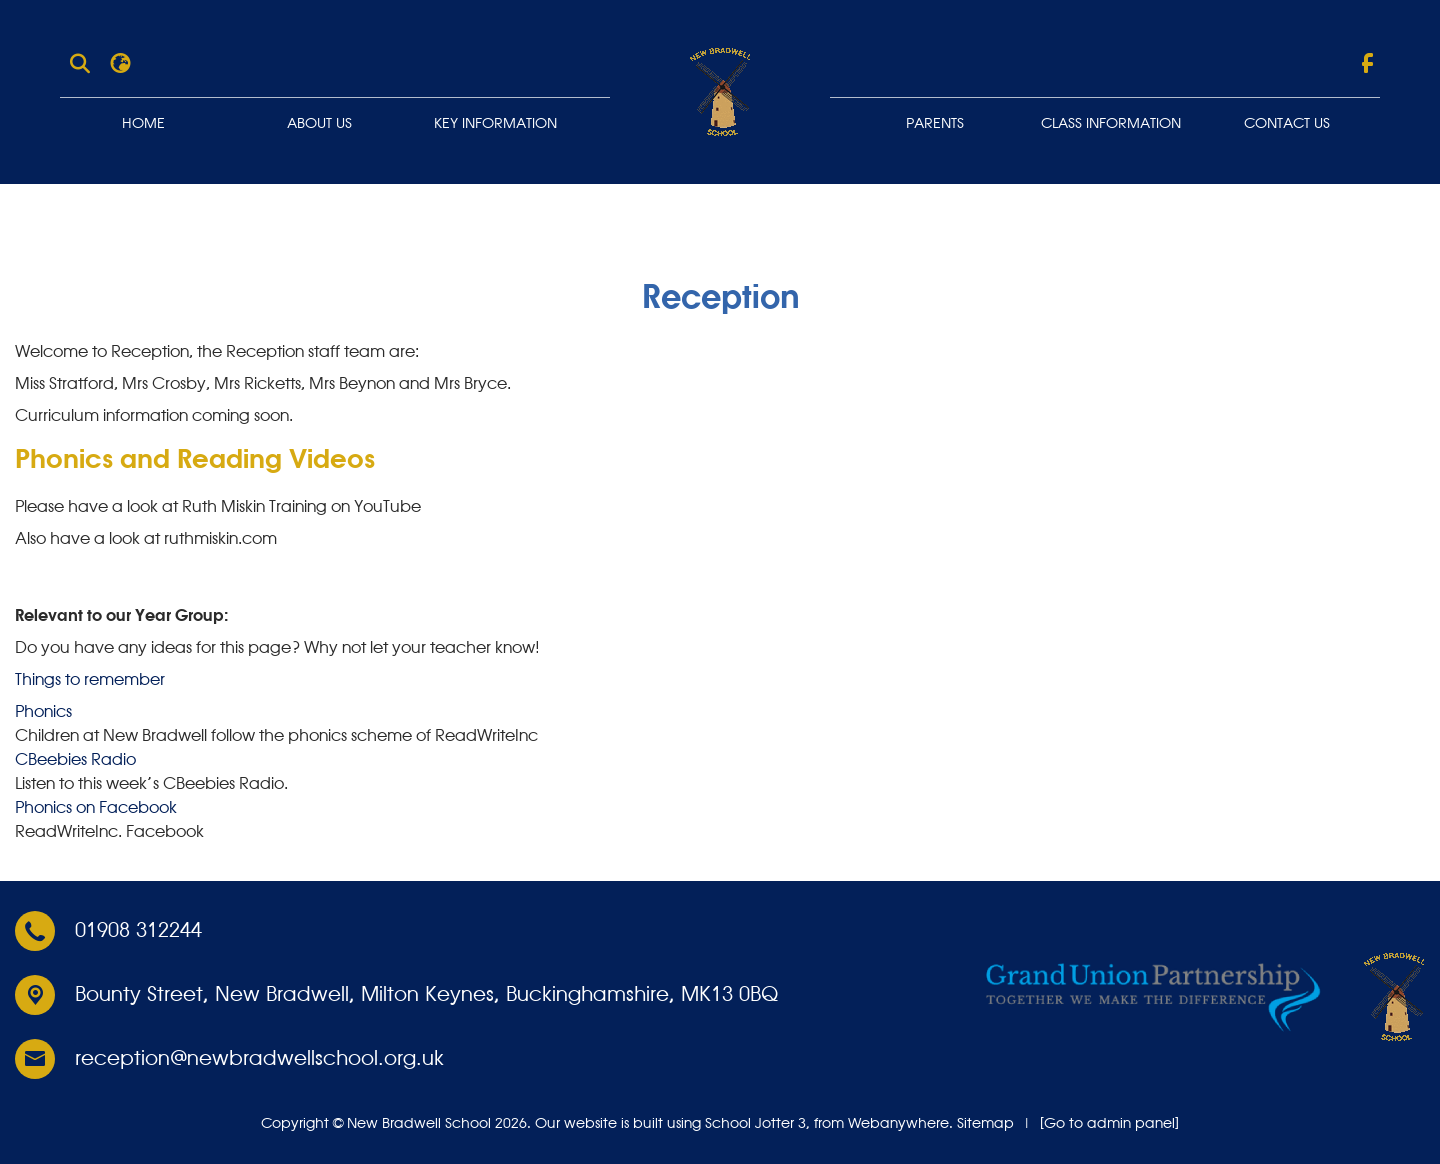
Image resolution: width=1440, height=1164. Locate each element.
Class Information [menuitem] (1111, 124)
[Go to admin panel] (1109, 1123)
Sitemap (985, 1123)
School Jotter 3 (755, 1123)
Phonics (43, 711)
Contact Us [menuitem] (1287, 124)
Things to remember (90, 679)
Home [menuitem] (143, 124)
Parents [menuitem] (935, 124)
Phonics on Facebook (96, 807)
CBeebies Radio (75, 759)
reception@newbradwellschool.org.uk (259, 1059)
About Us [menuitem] (319, 124)
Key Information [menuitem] (495, 124)
